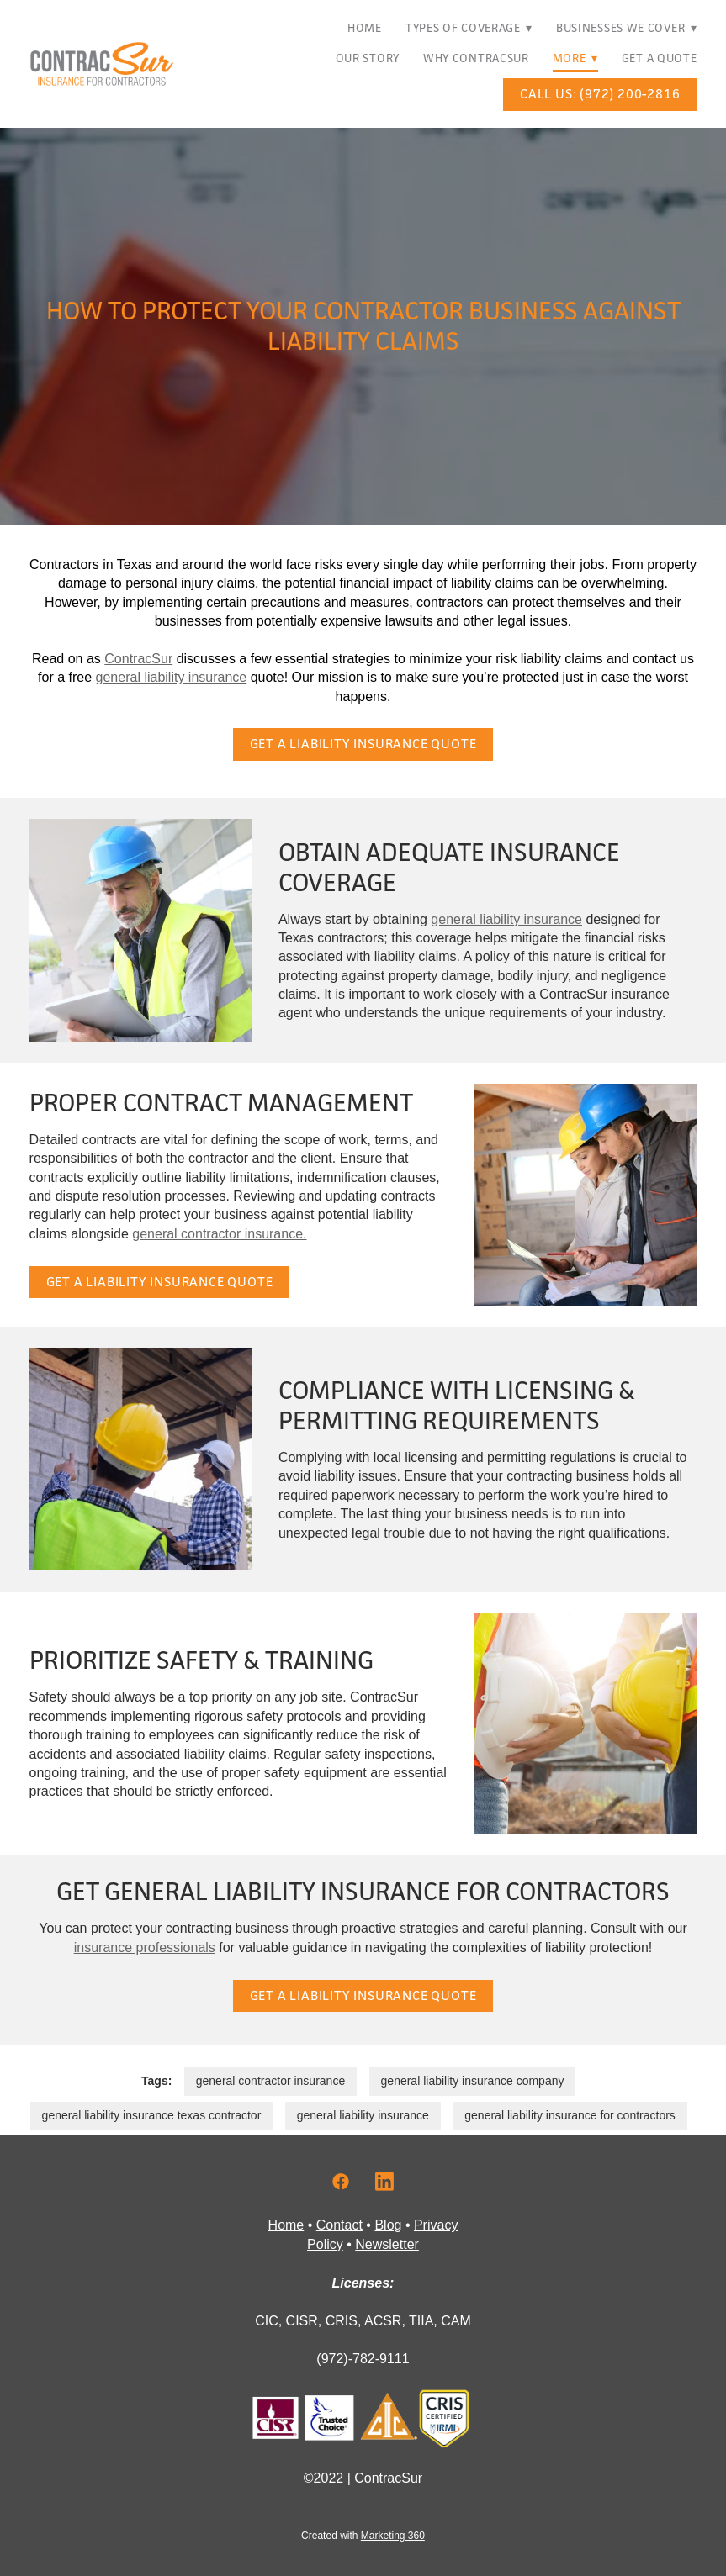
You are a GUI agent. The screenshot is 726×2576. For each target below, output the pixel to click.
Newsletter (387, 2244)
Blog (387, 2225)
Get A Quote (659, 58)
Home (364, 27)
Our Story (368, 58)
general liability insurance (171, 677)
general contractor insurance (270, 2081)
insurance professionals (144, 1947)
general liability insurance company (472, 2081)
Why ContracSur (476, 58)
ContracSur (138, 659)
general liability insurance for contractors (570, 2115)
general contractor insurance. (219, 1234)
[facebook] (340, 2182)
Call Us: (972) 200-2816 (600, 94)
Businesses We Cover (626, 27)
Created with (363, 2536)
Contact (339, 2225)
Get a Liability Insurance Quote (363, 743)
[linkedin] (384, 2182)
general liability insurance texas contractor (152, 2115)
